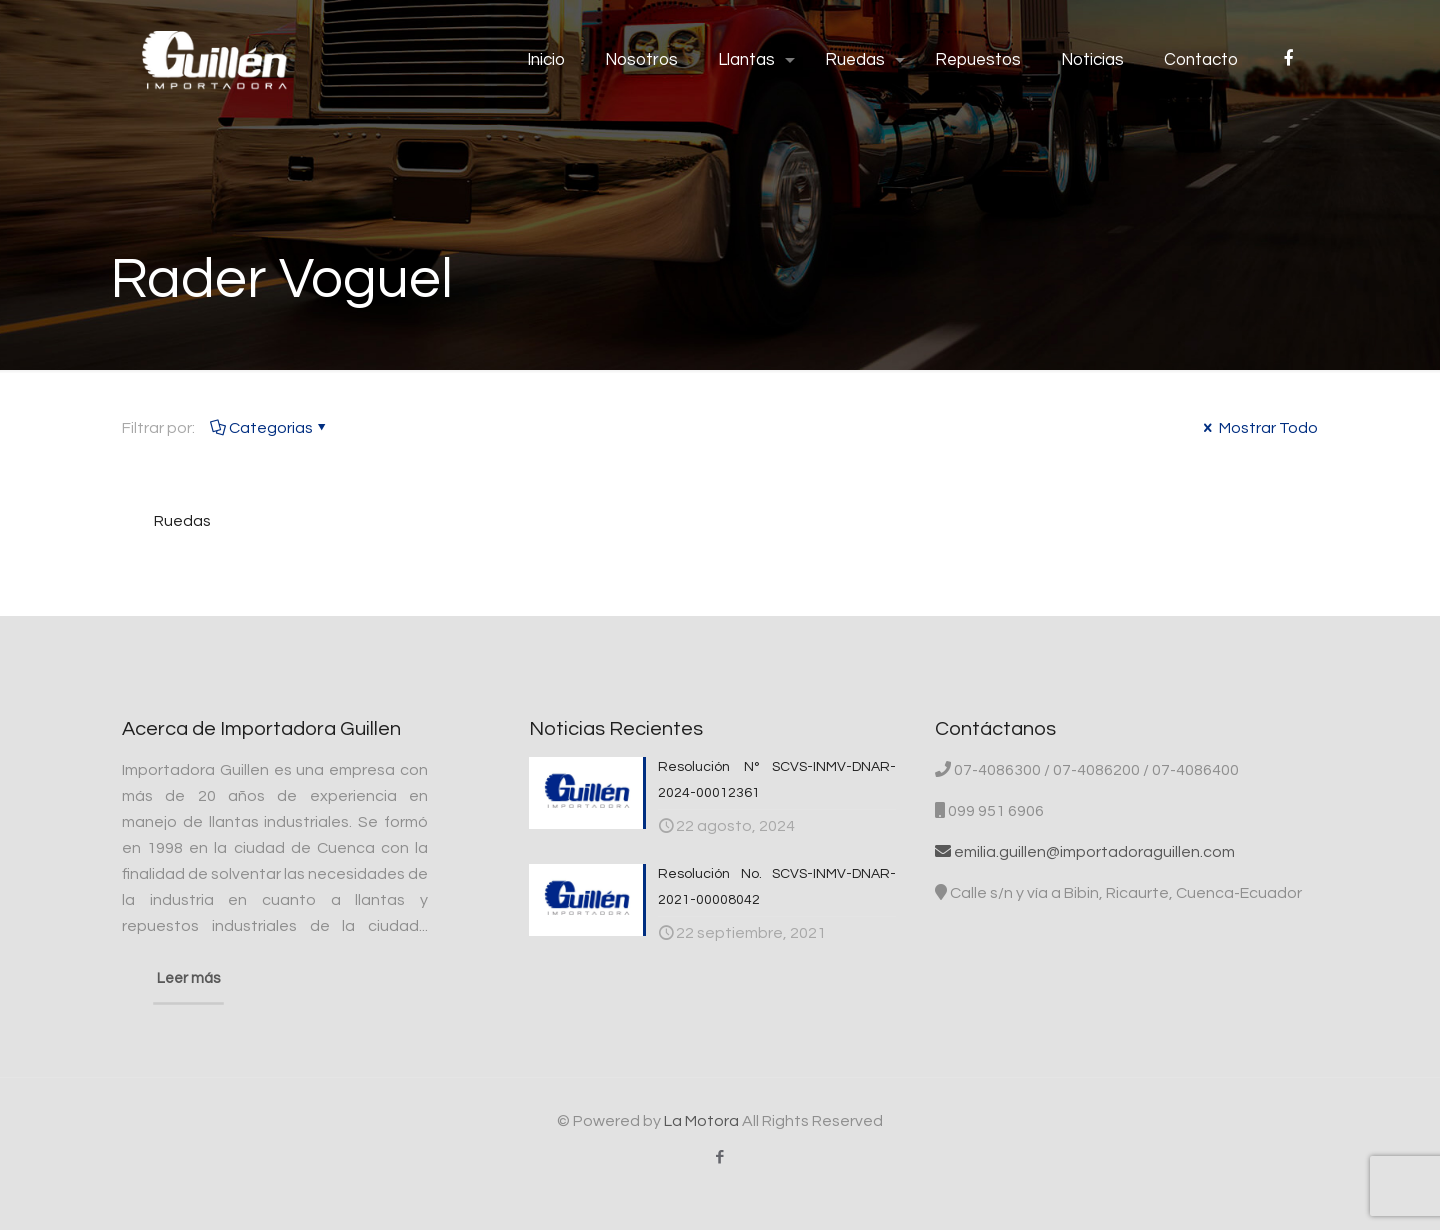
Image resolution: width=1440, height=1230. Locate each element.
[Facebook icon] (720, 1157)
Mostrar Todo (1259, 428)
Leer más (188, 978)
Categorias (269, 428)
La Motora (701, 1121)
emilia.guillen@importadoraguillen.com (1085, 852)
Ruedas (182, 521)
